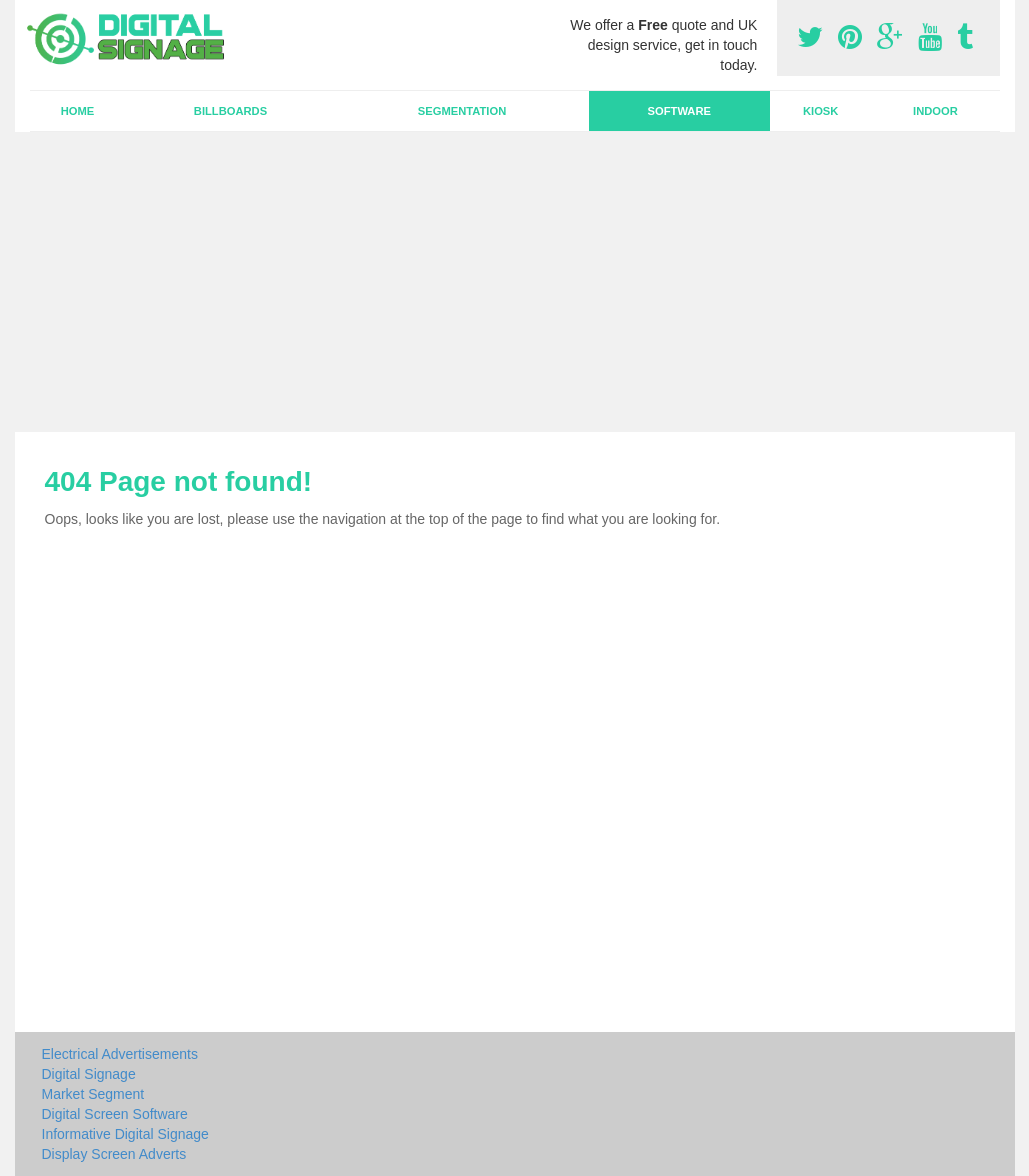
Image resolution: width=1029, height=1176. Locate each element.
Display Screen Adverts (114, 1154)
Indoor (935, 111)
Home (78, 111)
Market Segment (93, 1094)
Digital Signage (89, 1074)
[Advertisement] (514, 282)
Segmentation (462, 111)
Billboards (230, 111)
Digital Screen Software (115, 1114)
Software (679, 111)
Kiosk (820, 111)
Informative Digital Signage (125, 1134)
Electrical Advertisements (120, 1054)
